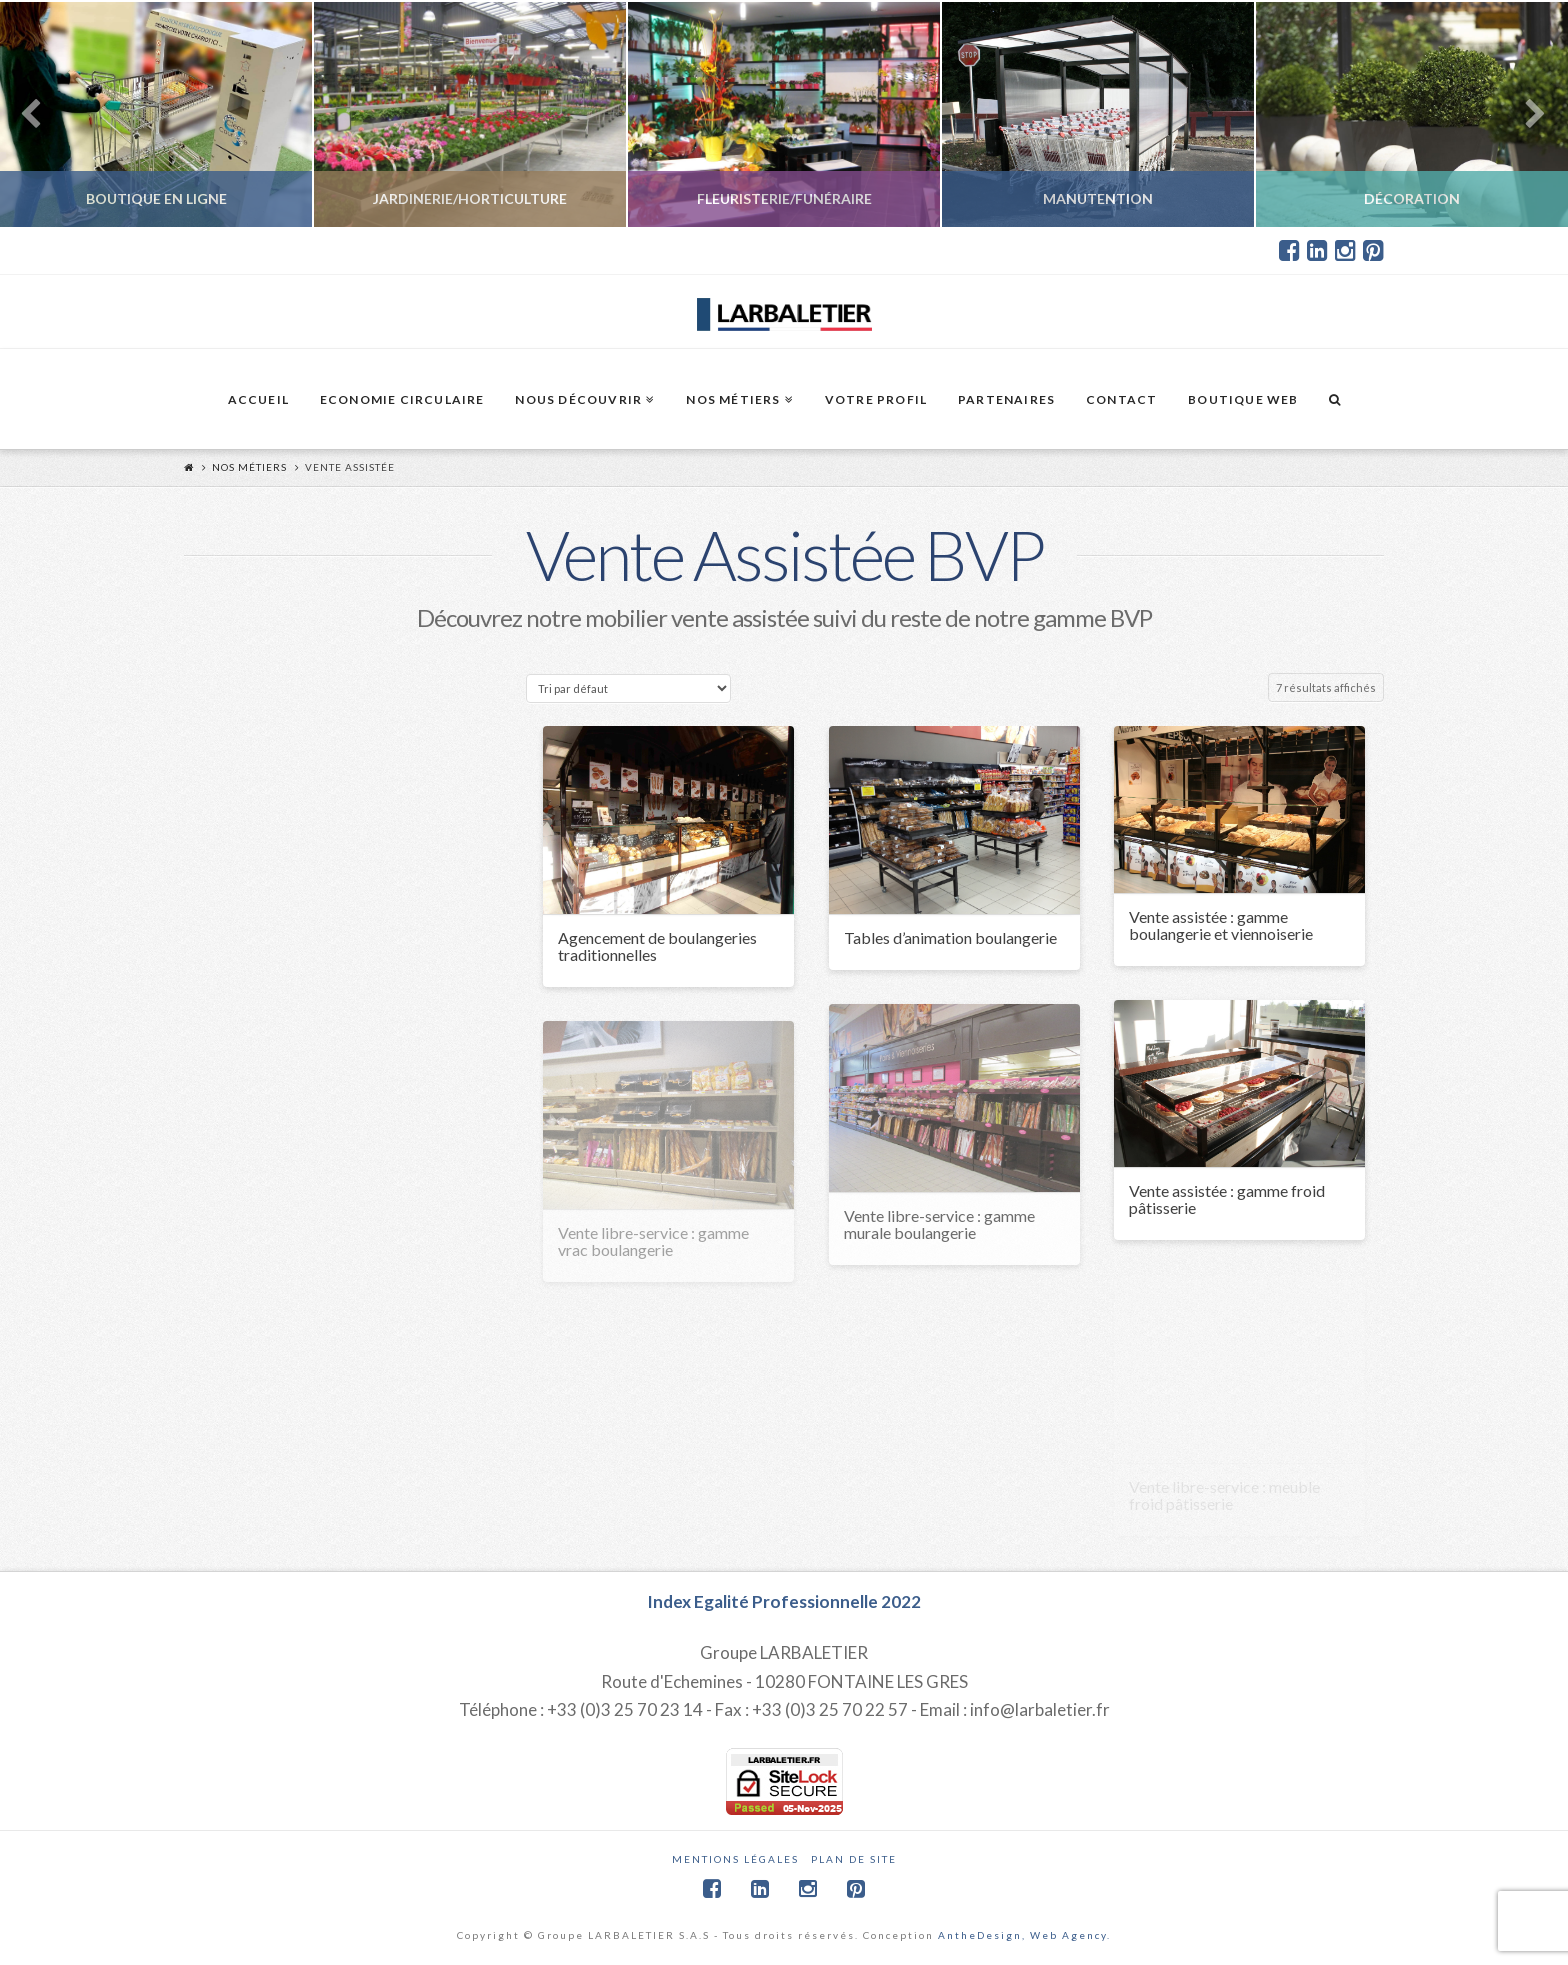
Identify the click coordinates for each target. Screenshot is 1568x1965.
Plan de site (854, 1859)
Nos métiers (249, 467)
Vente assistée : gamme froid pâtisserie (1227, 1199)
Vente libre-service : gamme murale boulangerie (939, 1224)
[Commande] (628, 688)
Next (1525, 114)
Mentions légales (735, 1859)
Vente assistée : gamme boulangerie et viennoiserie (1221, 925)
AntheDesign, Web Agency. (1024, 1935)
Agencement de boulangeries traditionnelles (657, 946)
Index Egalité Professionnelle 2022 (784, 1601)
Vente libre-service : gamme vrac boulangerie (653, 1241)
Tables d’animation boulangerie (950, 937)
